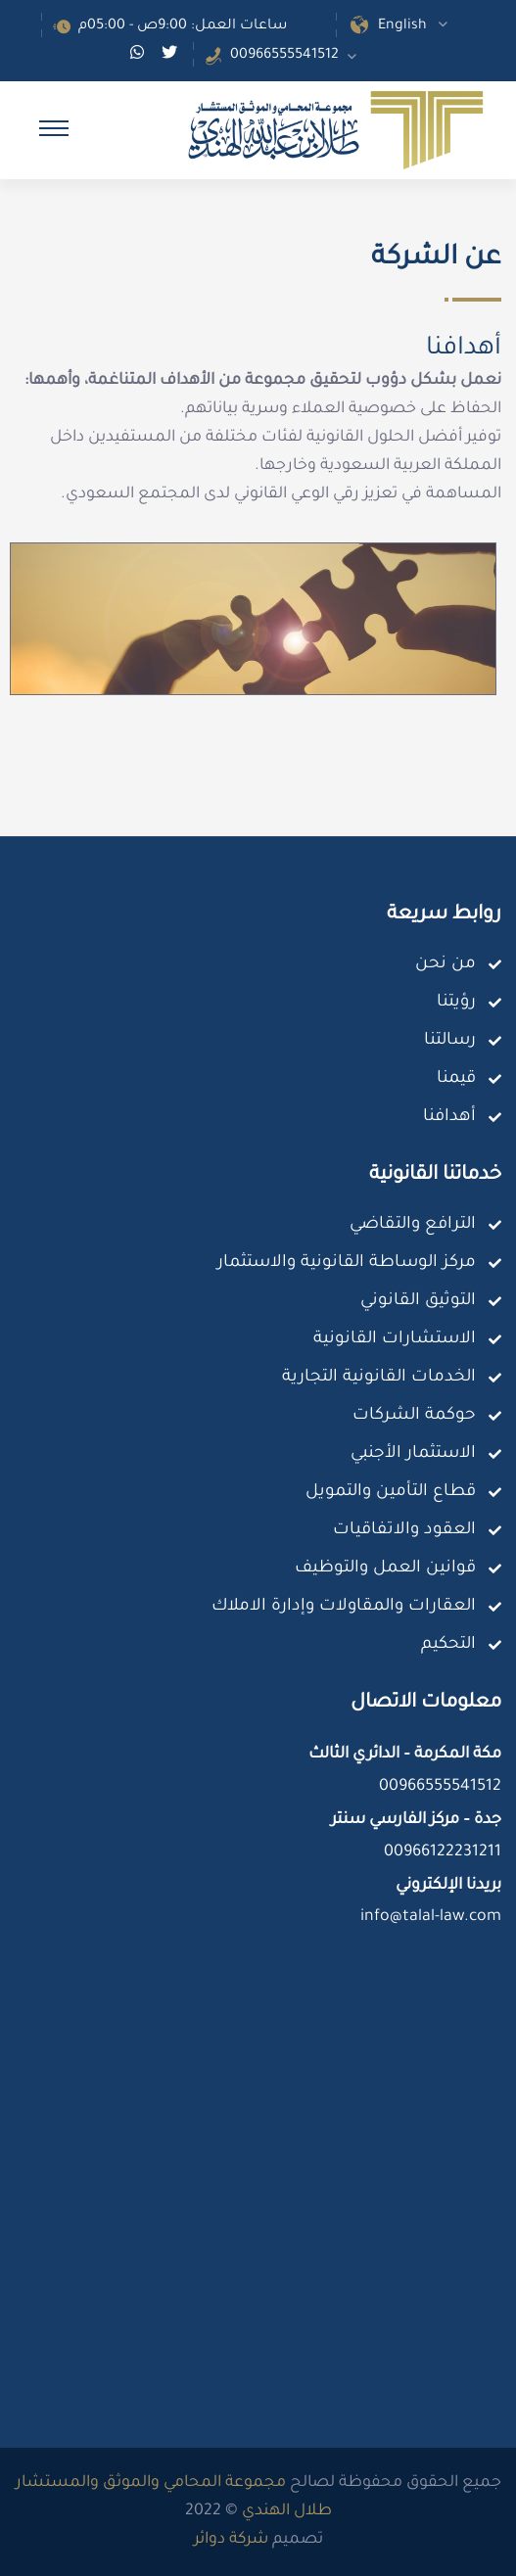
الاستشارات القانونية (394, 1340)
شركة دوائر (231, 2540)
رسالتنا (450, 1041)
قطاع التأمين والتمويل (390, 1492)
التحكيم (448, 1645)
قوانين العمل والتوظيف (385, 1569)
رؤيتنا (456, 1003)
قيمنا (456, 1079)
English (402, 26)
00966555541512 (284, 56)
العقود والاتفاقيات (404, 1531)
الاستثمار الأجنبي (413, 1454)
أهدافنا (449, 1117)
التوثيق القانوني (418, 1301)
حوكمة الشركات (414, 1416)
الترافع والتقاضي (413, 1225)
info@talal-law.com (430, 1917)
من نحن (445, 965)
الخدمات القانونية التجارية (379, 1378)
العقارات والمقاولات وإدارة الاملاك (343, 1607)
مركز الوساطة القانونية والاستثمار (346, 1263)
